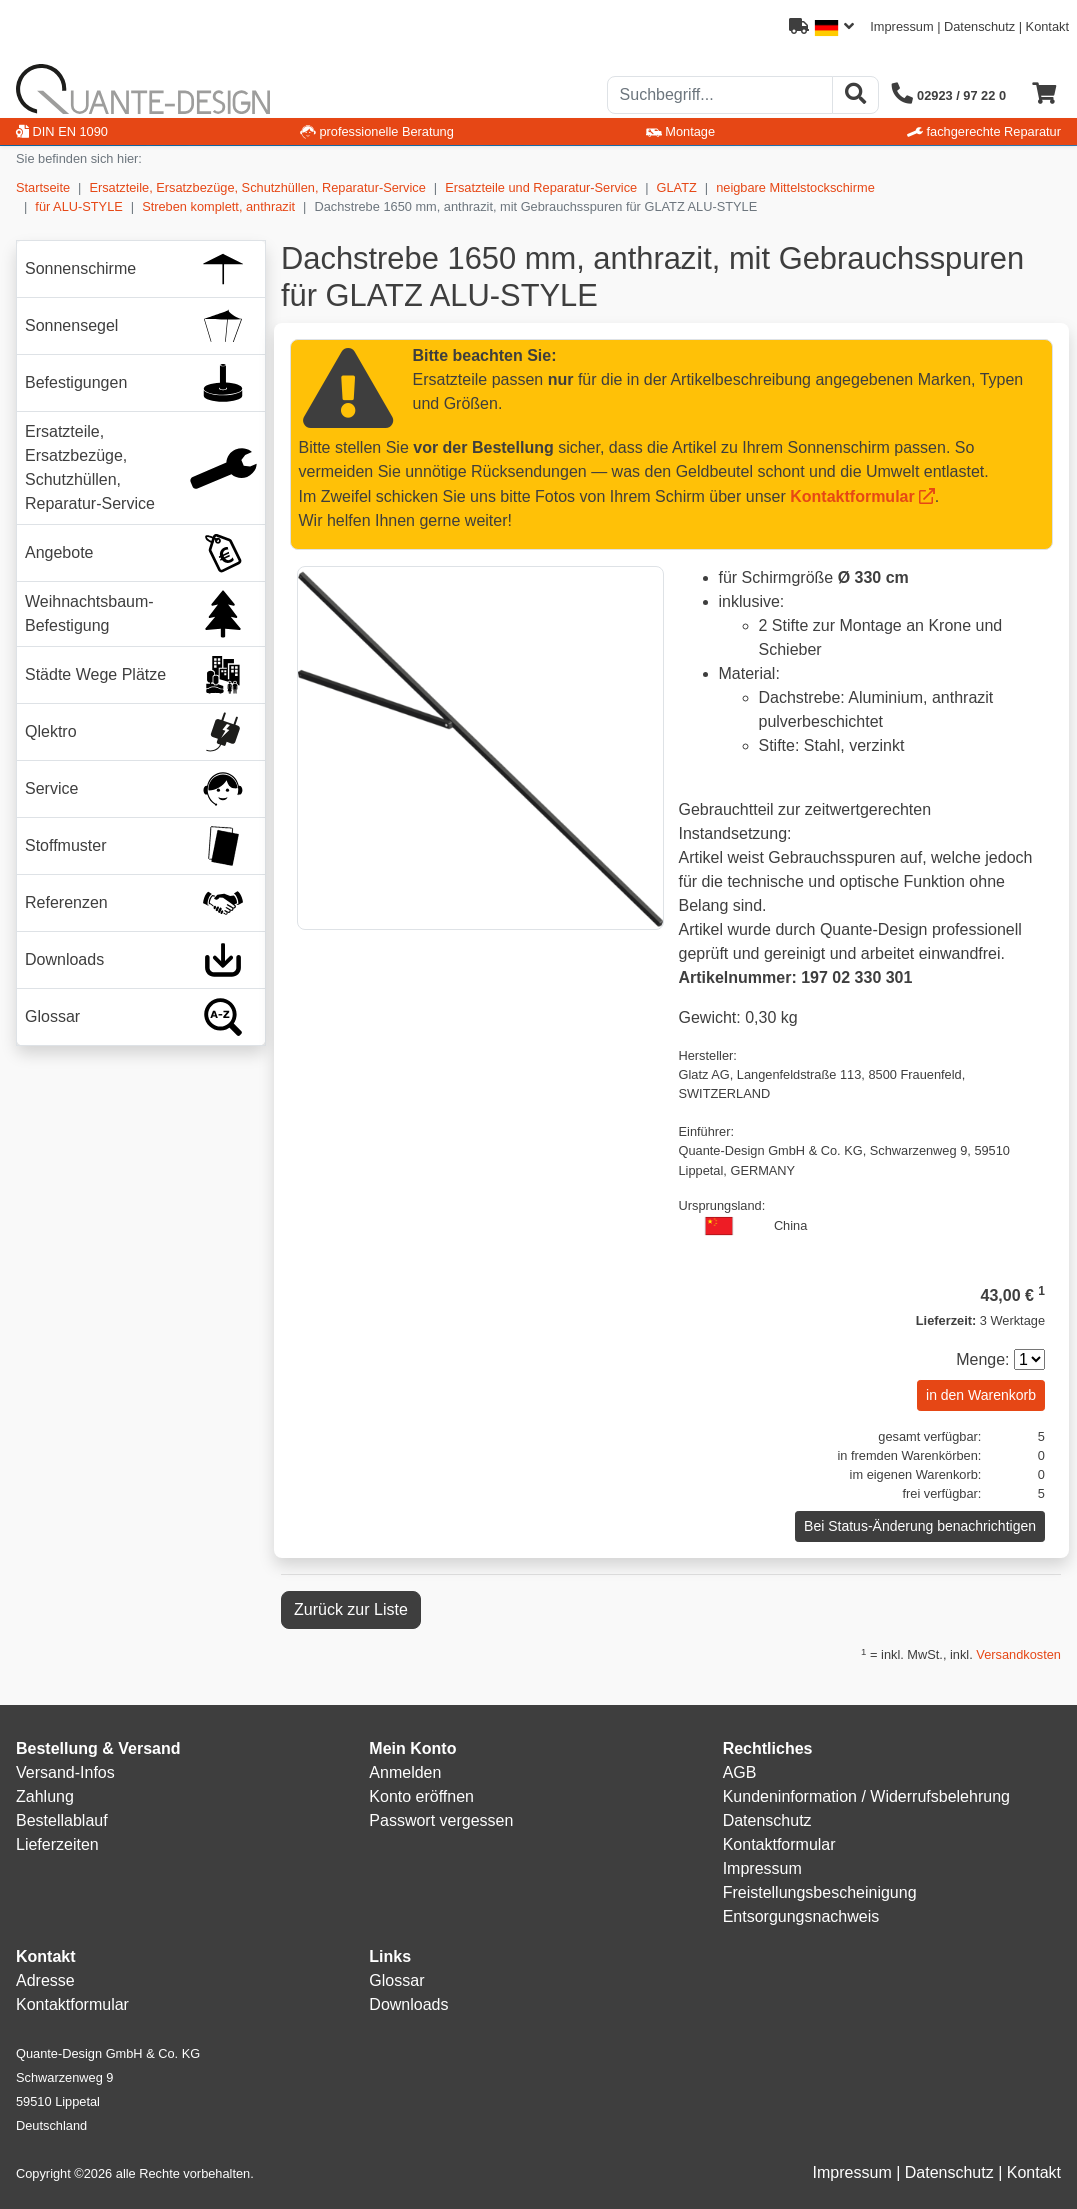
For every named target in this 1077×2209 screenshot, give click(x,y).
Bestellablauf (62, 1820)
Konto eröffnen (421, 1796)
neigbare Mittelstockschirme (795, 187)
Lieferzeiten (57, 1844)
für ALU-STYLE (78, 206)
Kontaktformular (852, 496)
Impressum (901, 26)
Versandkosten (1018, 1654)
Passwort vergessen (441, 1820)
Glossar (396, 1980)
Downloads (408, 2004)
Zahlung (45, 1796)
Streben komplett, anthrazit (218, 206)
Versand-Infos (65, 1772)
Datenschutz (979, 26)
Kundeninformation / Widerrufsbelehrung (866, 1796)
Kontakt (1047, 26)
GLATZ (677, 187)
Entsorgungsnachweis (801, 1916)
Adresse (45, 1980)
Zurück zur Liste (351, 1609)
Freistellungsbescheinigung (820, 1892)
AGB (740, 1772)
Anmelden (405, 1772)
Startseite (43, 187)
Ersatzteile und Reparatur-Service (541, 187)
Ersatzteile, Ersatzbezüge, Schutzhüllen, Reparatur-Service (257, 187)
